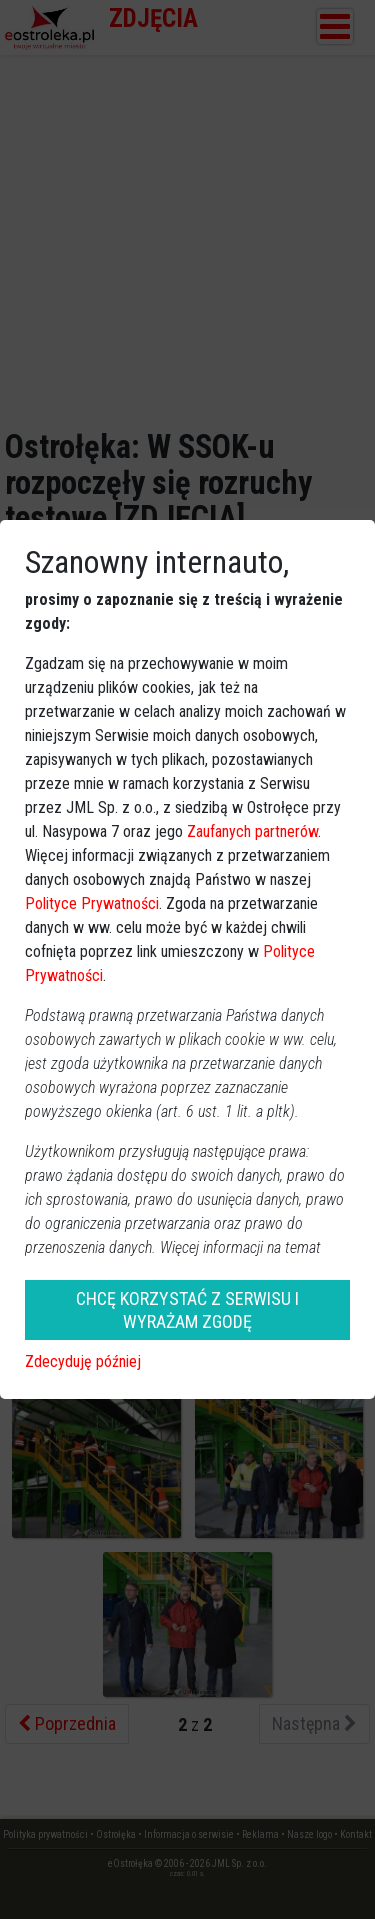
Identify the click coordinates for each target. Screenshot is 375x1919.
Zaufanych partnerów (252, 831)
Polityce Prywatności (92, 903)
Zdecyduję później (83, 1361)
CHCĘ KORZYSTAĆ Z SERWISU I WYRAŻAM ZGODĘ (187, 1310)
